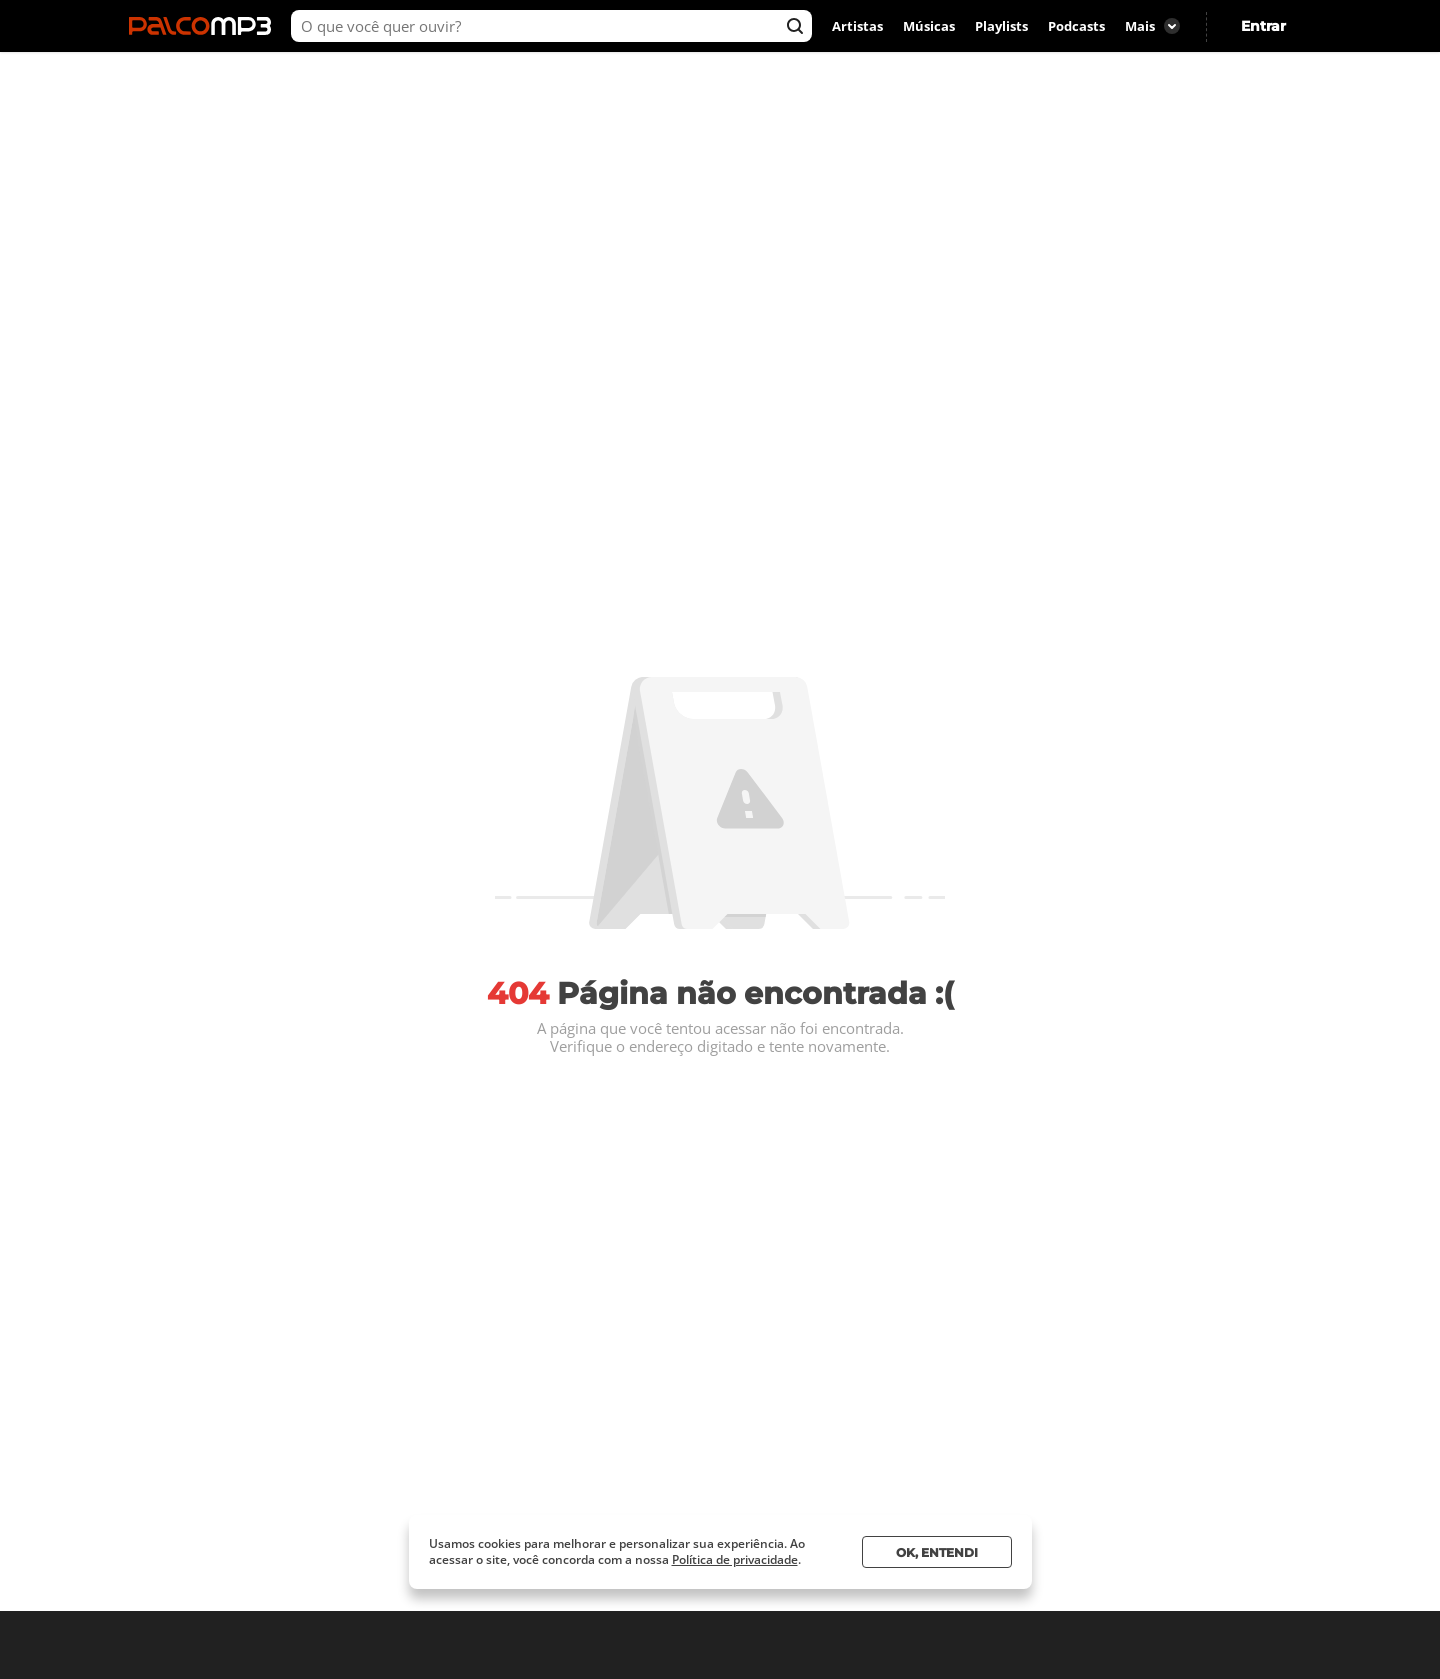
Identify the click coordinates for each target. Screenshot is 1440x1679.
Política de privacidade (735, 1559)
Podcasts (1076, 26)
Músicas (929, 26)
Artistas (857, 26)
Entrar (1263, 26)
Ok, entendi (937, 1552)
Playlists (1001, 26)
